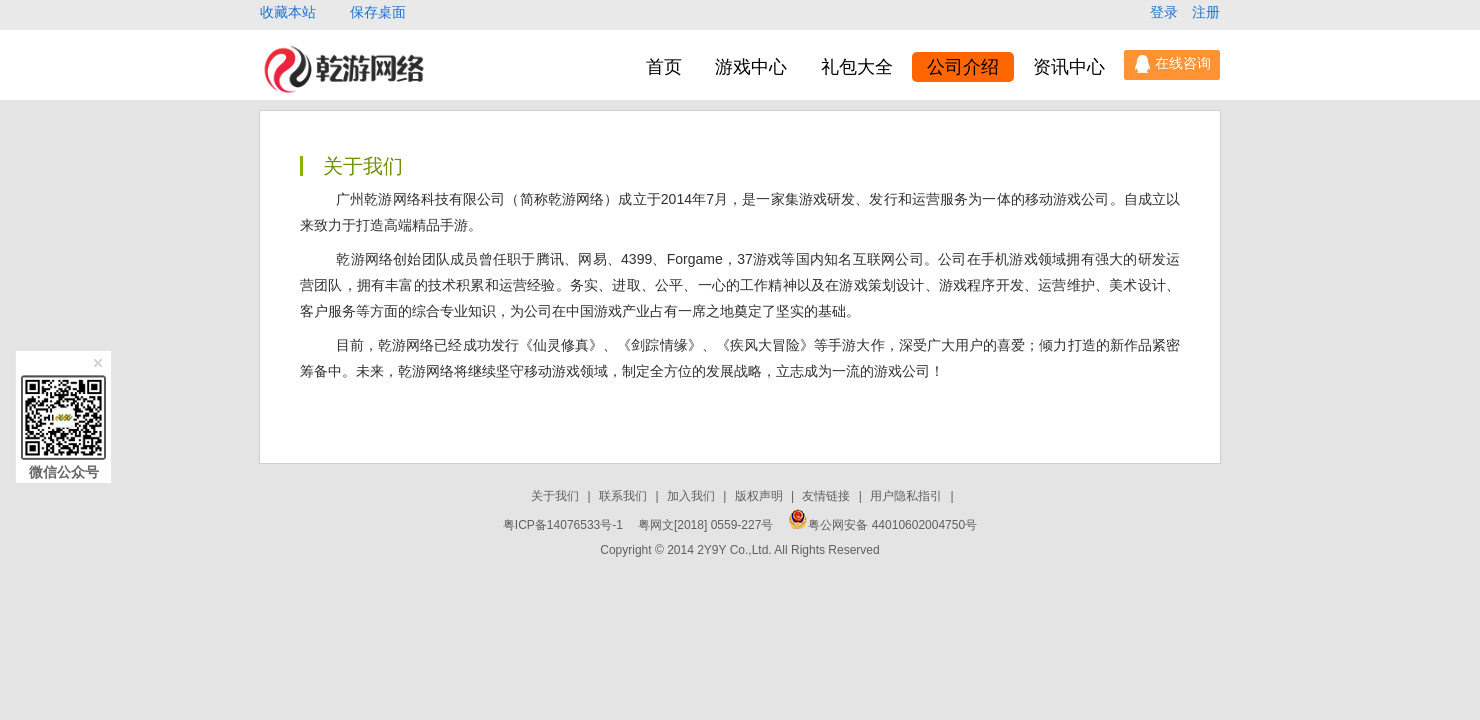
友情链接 (827, 496)
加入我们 (692, 496)
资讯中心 (1069, 67)
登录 (1166, 12)
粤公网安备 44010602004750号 (882, 525)
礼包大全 (857, 67)
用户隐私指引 (907, 496)
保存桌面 (378, 12)
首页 (664, 67)
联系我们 (624, 496)
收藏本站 (290, 12)
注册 (1206, 12)
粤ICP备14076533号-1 (563, 525)
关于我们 (556, 496)
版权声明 (760, 496)
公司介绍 (963, 67)
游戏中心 (751, 67)
